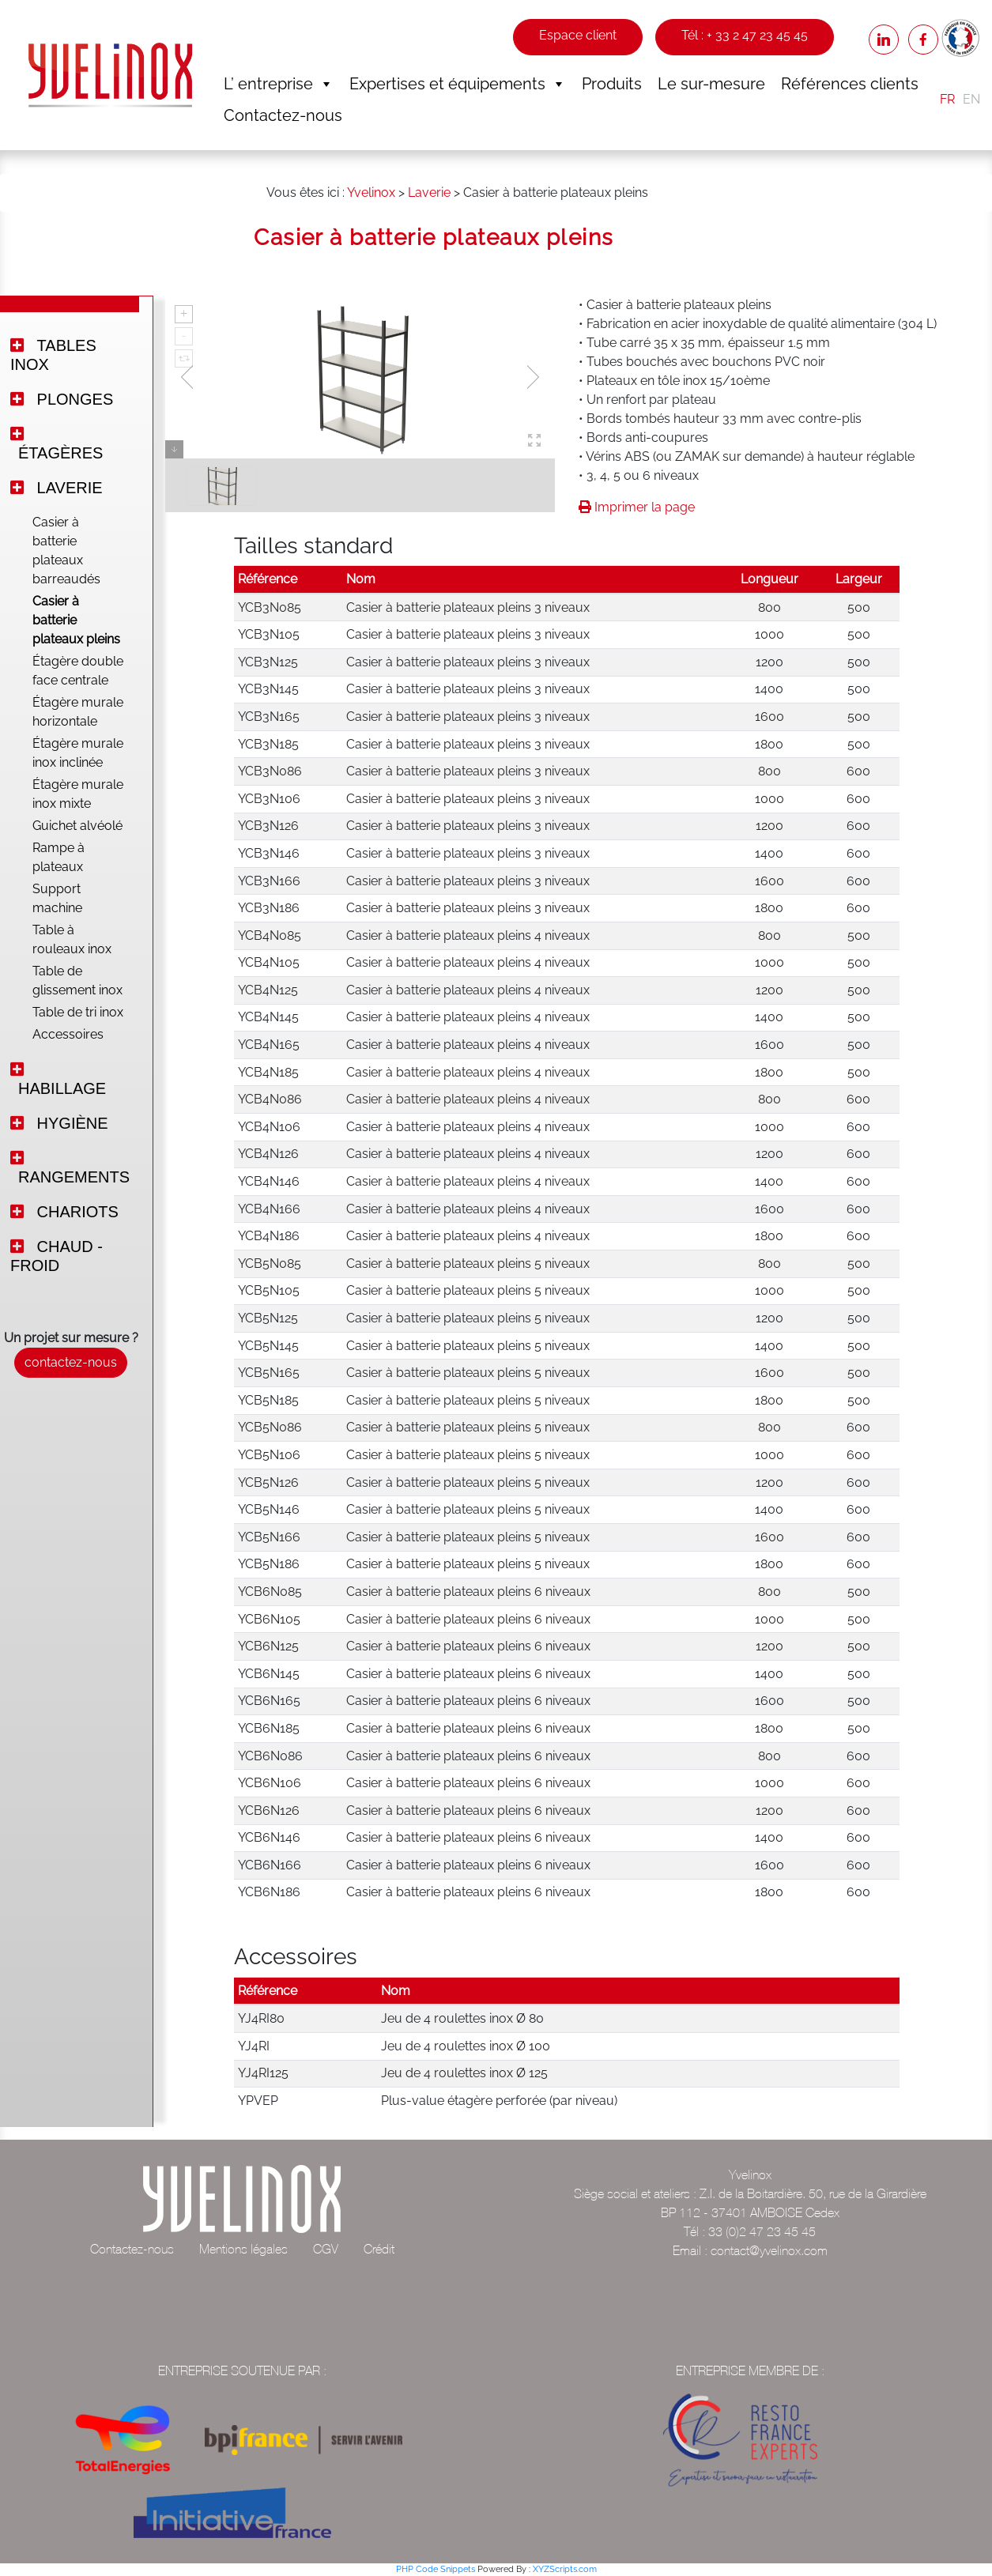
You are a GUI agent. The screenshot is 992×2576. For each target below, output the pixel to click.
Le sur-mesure (711, 83)
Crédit (379, 2249)
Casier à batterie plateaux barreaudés (66, 550)
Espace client (578, 35)
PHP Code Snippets (435, 2569)
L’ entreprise (279, 83)
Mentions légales (243, 2249)
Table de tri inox (77, 1012)
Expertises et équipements (457, 83)
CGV (325, 2249)
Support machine (57, 898)
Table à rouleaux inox (71, 939)
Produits (612, 83)
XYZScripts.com (565, 2569)
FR (947, 99)
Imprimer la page (637, 507)
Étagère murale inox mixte (77, 794)
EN (971, 99)
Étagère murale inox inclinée (77, 753)
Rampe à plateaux (58, 857)
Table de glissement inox (77, 981)
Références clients (849, 83)
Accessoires (68, 1034)
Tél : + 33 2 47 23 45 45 (744, 35)
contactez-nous (71, 1362)
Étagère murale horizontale (77, 712)
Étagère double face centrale (77, 671)
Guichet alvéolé (77, 825)
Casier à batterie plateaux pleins (76, 620)
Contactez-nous (283, 115)
